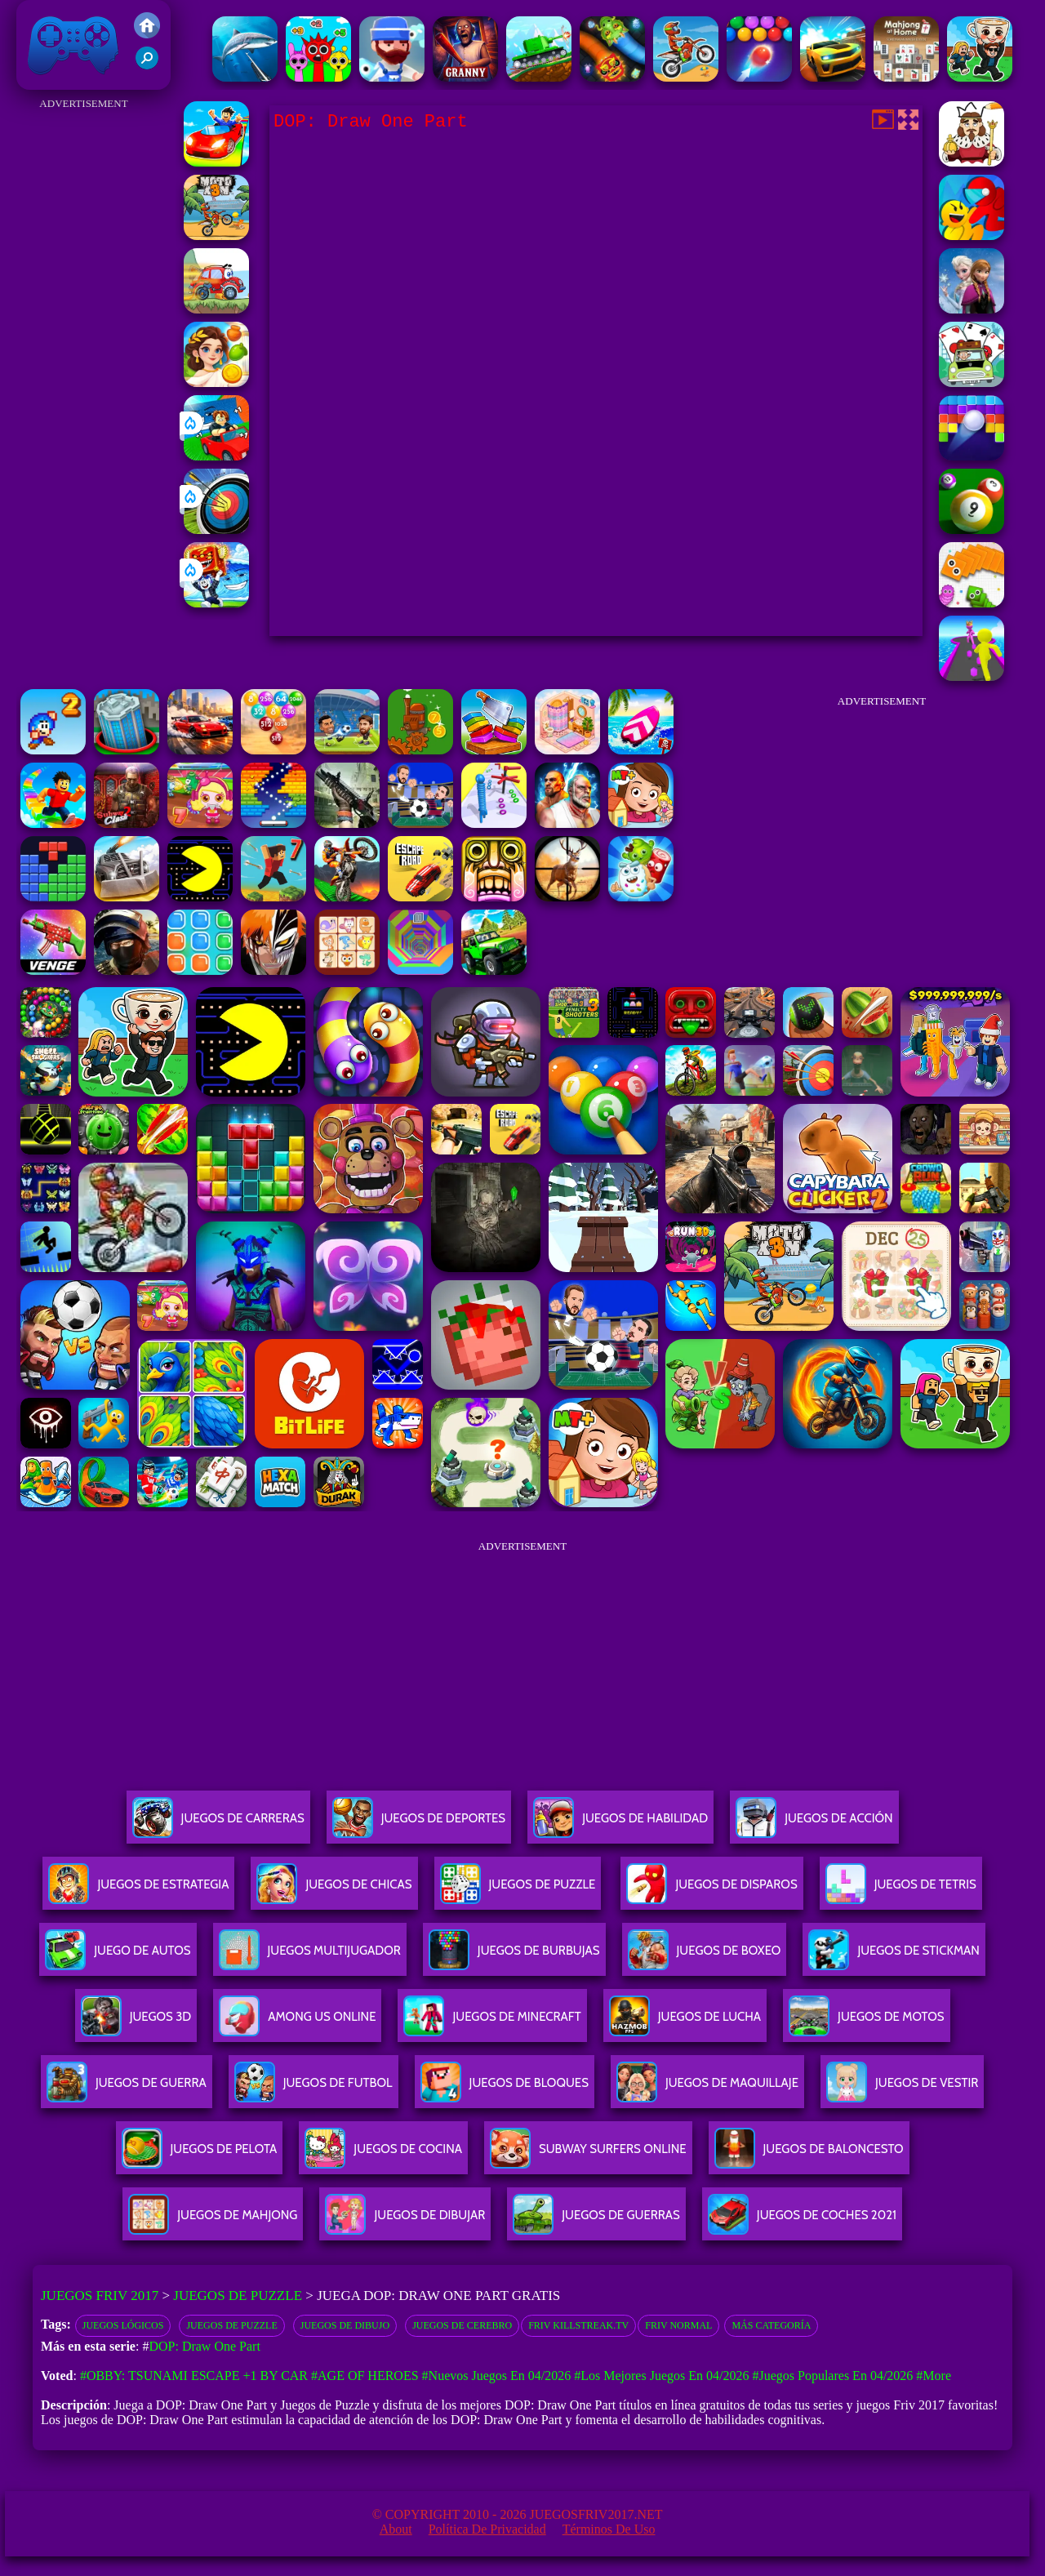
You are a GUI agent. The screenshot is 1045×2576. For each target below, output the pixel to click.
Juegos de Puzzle (237, 2295)
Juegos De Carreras (218, 1824)
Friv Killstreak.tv (578, 2325)
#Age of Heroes (365, 2375)
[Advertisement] (83, 359)
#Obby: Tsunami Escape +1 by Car (194, 2375)
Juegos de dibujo (344, 2325)
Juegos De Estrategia (138, 1890)
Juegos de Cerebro (462, 2325)
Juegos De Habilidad (620, 1824)
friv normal (678, 2325)
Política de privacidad (487, 2529)
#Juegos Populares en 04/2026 (832, 2375)
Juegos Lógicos (123, 2325)
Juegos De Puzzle (518, 1890)
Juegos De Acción (814, 1824)
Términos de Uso (609, 2529)
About (396, 2529)
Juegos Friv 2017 (73, 45)
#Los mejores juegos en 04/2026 (661, 2375)
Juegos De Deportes (418, 1824)
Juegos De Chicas (333, 1890)
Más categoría (771, 2325)
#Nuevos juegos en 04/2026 (496, 2375)
